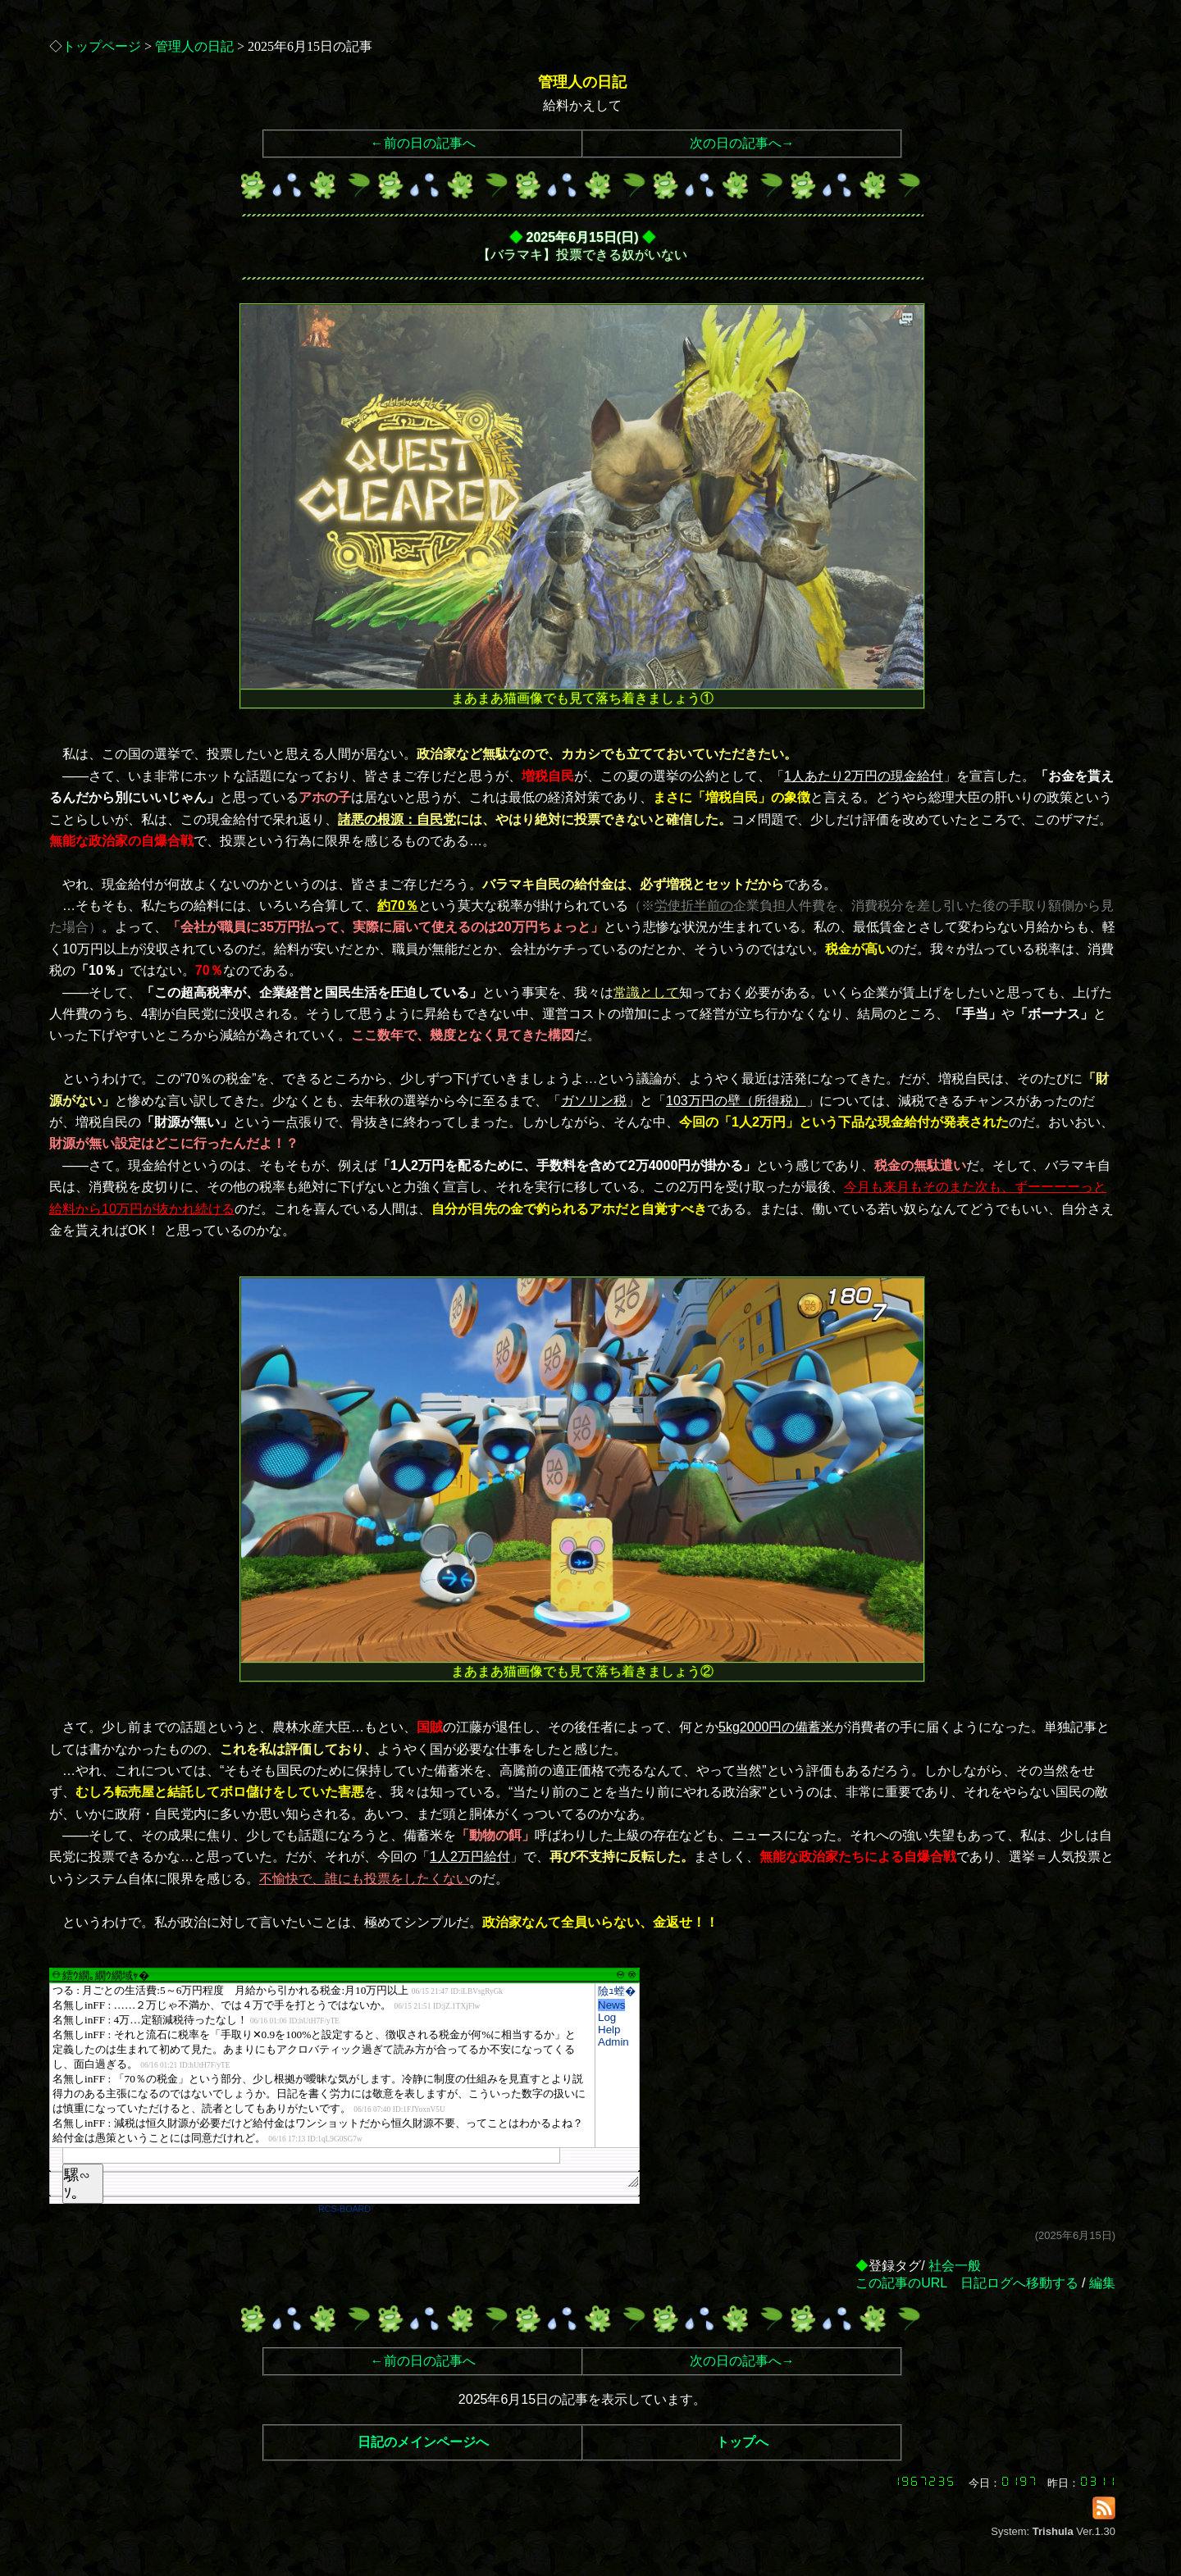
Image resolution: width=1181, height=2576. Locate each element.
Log (607, 2017)
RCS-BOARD (344, 2209)
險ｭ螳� (617, 1991)
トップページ (101, 46)
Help (609, 2029)
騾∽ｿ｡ (77, 2184)
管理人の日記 (194, 46)
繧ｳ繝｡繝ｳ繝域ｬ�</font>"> (322, 2065)
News (611, 2005)
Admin (613, 2042)
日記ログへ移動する (1019, 2283)
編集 (1102, 2283)
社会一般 (954, 2266)
